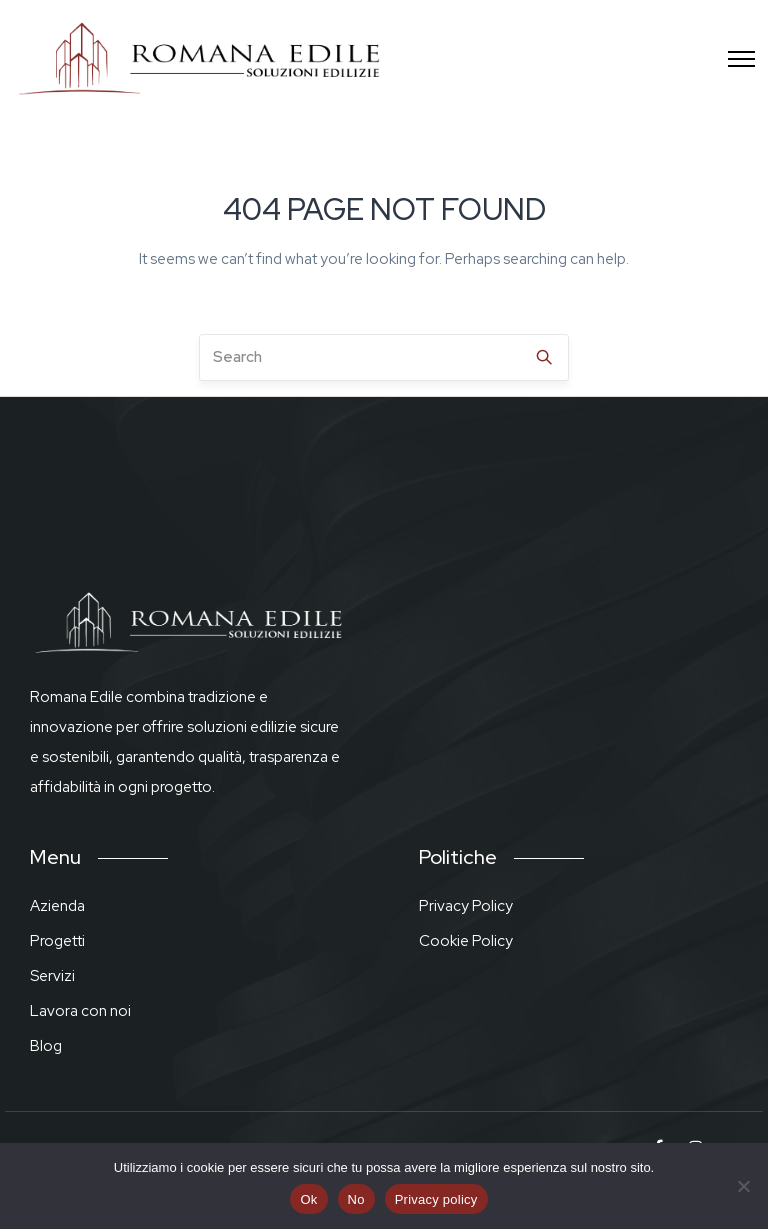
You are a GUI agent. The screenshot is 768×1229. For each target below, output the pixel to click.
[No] (743, 1186)
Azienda (57, 906)
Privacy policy (436, 1199)
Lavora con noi (80, 1011)
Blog (46, 1046)
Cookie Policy (466, 941)
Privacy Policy (466, 906)
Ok (308, 1199)
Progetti (57, 941)
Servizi (52, 976)
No (356, 1199)
